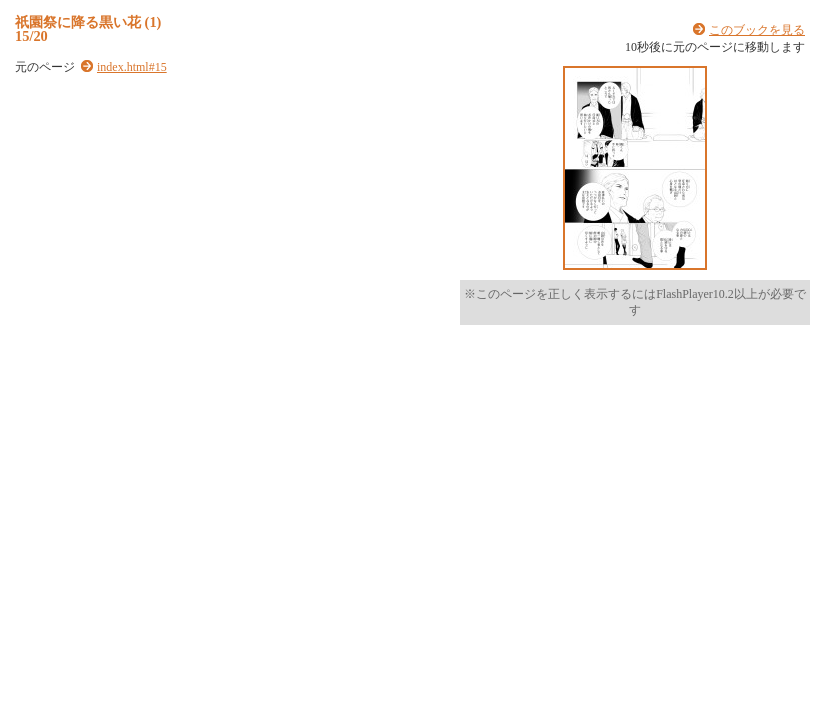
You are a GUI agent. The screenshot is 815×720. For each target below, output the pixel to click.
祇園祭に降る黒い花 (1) (88, 22)
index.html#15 (132, 67)
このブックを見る (757, 30)
